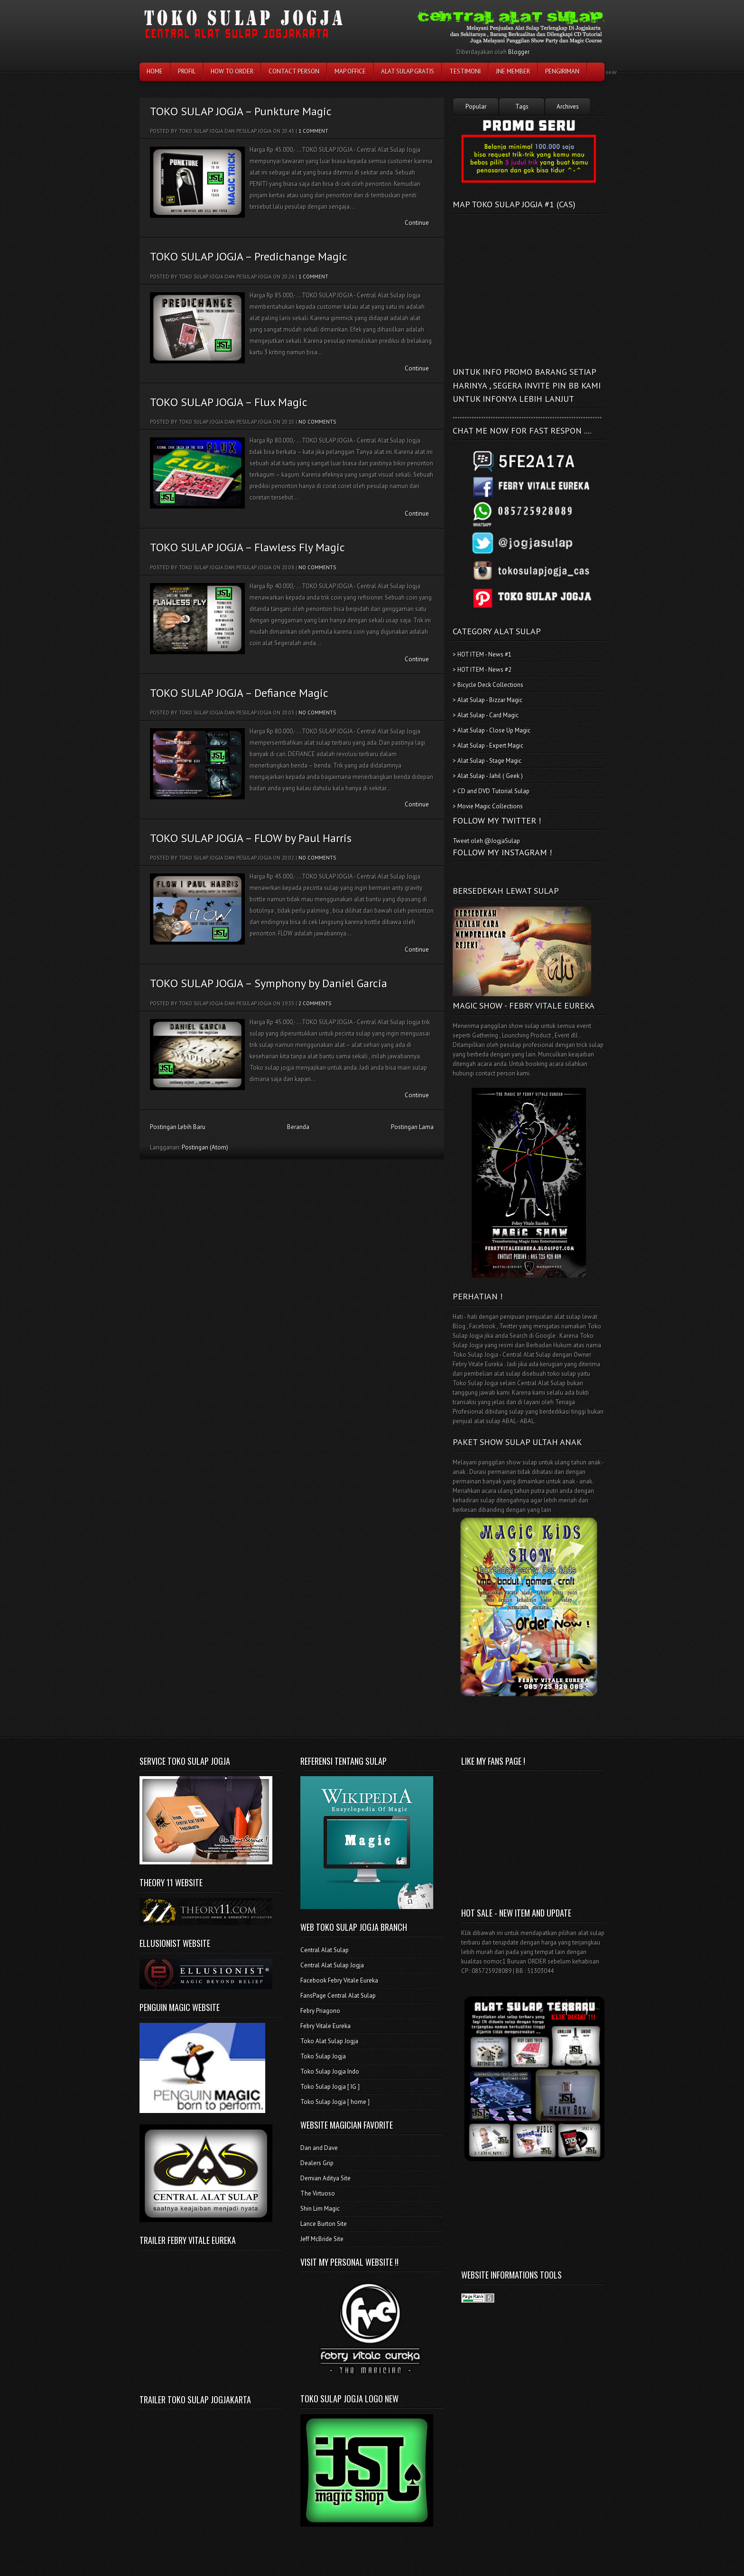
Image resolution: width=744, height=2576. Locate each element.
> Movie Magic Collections (488, 806)
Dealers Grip (317, 2163)
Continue (417, 223)
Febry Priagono (320, 2011)
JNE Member (513, 71)
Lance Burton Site (323, 2224)
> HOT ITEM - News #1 (482, 654)
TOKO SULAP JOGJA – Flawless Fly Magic (247, 547)
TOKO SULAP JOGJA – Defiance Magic (239, 693)
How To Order (232, 71)
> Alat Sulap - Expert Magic (488, 745)
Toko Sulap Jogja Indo (329, 2071)
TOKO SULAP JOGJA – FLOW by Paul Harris (251, 838)
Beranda (298, 1127)
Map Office (350, 71)
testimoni (465, 71)
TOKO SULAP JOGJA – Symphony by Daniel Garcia (268, 983)
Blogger (518, 52)
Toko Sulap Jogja (323, 2056)
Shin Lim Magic (320, 2209)
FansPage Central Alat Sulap (338, 1996)
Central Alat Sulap (324, 1950)
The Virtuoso (317, 2193)
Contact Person (294, 71)
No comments (317, 421)
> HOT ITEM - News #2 (482, 670)
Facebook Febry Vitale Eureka (339, 1980)
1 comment (313, 131)
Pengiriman (562, 71)
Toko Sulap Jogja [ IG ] (330, 2087)
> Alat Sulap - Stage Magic (487, 761)
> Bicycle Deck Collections (488, 685)
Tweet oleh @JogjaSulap (486, 841)
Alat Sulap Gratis (407, 71)
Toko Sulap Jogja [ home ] (335, 2102)
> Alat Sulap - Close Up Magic (491, 730)
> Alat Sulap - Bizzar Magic (487, 700)
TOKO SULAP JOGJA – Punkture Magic (241, 111)
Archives (568, 106)
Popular (475, 106)
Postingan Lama (412, 1127)
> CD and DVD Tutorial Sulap (491, 791)
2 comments (314, 1003)
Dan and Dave (319, 2148)
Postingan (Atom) (205, 1147)
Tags (522, 106)
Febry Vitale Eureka (325, 2026)
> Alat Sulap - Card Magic (486, 715)
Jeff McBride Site (322, 2239)
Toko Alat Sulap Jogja (329, 2041)
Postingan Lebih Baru (177, 1127)
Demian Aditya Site (325, 2178)
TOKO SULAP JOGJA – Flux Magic (228, 402)
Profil (186, 71)
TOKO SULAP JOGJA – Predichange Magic (248, 256)
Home (155, 71)
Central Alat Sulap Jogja (332, 1965)
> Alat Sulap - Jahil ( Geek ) (488, 776)
